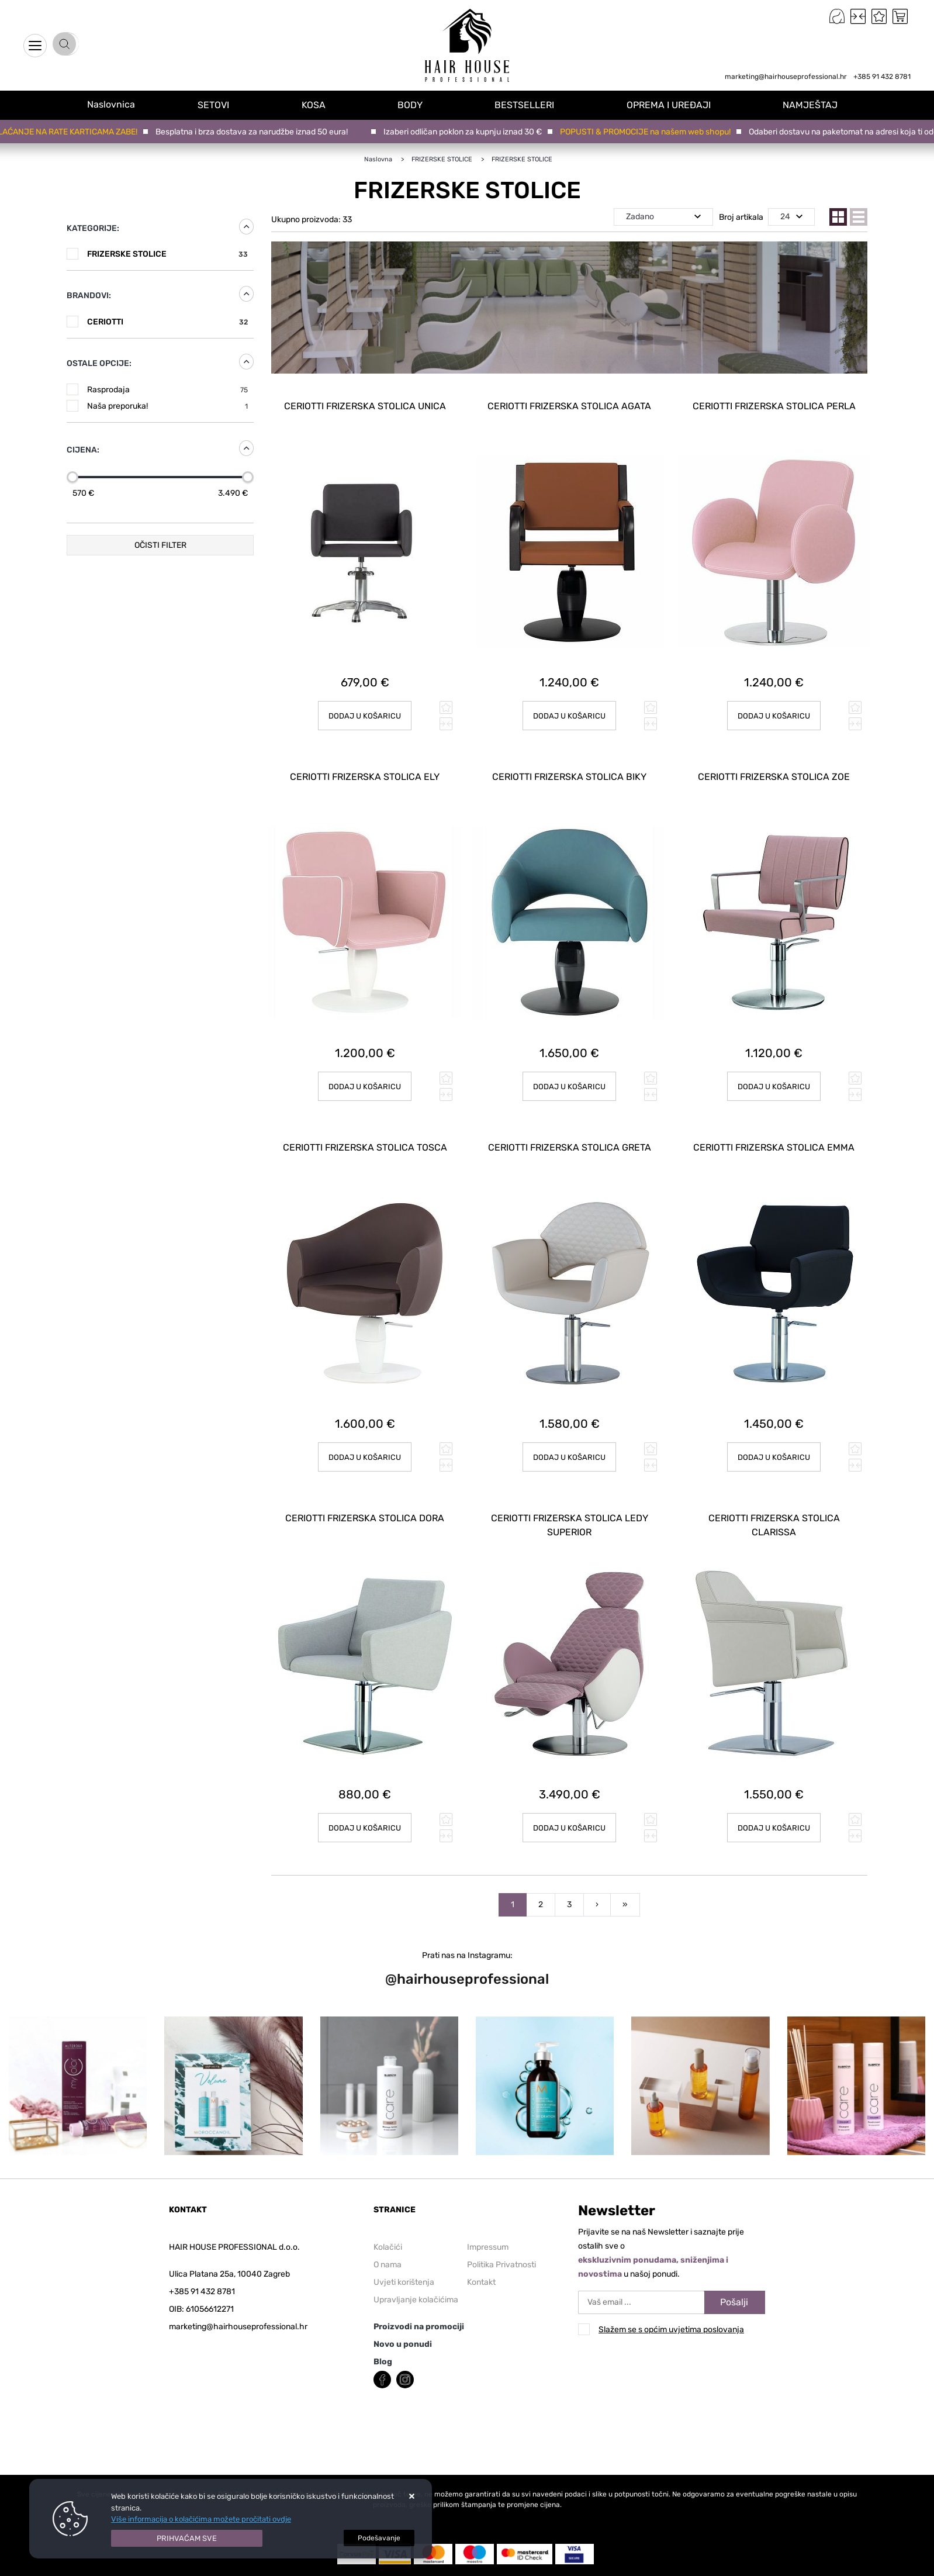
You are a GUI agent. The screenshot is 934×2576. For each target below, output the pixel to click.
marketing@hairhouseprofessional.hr (786, 76)
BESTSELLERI (532, 104)
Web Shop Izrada (204, 2569)
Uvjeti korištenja (403, 2238)
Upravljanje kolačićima (415, 2255)
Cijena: (83, 450)
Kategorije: (93, 228)
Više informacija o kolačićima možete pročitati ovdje (201, 2519)
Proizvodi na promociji (418, 2282)
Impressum (487, 2203)
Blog (382, 2317)
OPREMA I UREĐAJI (674, 104)
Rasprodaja (167, 390)
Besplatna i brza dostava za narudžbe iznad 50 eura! (255, 132)
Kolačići (387, 2203)
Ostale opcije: (99, 363)
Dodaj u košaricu (569, 705)
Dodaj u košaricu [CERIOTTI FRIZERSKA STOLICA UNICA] (365, 705)
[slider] (72, 477)
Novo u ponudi (402, 2300)
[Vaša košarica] (900, 16)
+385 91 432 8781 (882, 76)
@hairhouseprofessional (467, 1934)
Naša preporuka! (167, 406)
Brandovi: (89, 296)
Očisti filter (160, 545)
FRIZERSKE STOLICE (167, 254)
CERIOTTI (167, 322)
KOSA (325, 104)
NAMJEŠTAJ (813, 104)
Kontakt (481, 2238)
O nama (387, 2220)
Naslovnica (117, 104)
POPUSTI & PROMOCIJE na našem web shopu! (648, 132)
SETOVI (227, 104)
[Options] (379, 2538)
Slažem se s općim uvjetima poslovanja (671, 2285)
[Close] (187, 2538)
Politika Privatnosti (501, 2220)
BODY (419, 104)
